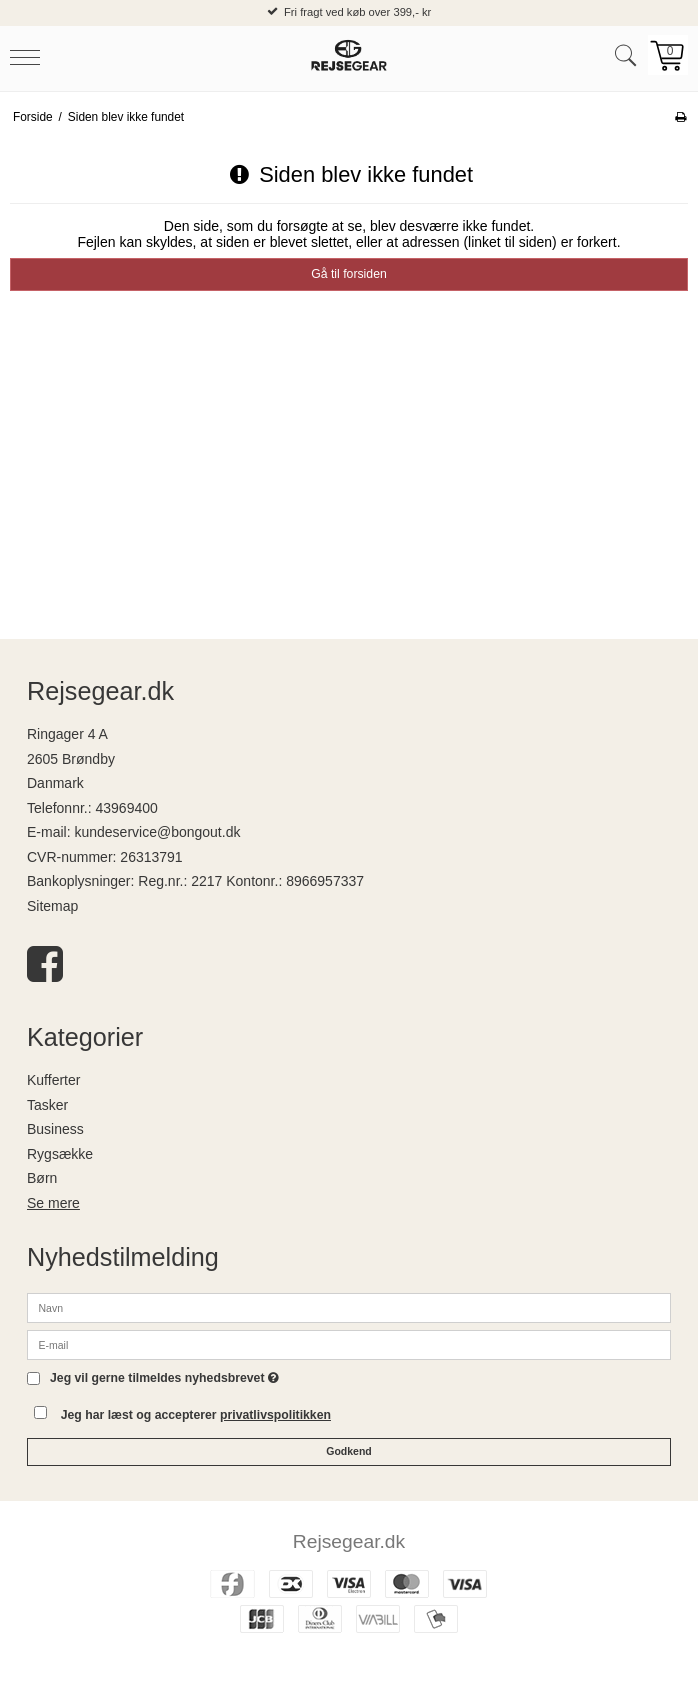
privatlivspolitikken (275, 1415)
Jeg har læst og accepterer (196, 1415)
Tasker (47, 1105)
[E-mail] (349, 1343)
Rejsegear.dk (349, 1541)
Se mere (53, 1203)
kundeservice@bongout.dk (157, 832)
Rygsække (60, 1154)
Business (55, 1129)
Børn (42, 1178)
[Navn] (349, 1306)
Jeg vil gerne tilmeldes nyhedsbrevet (164, 1378)
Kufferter (53, 1080)
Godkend (349, 1451)
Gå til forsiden (349, 274)
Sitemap (52, 906)
